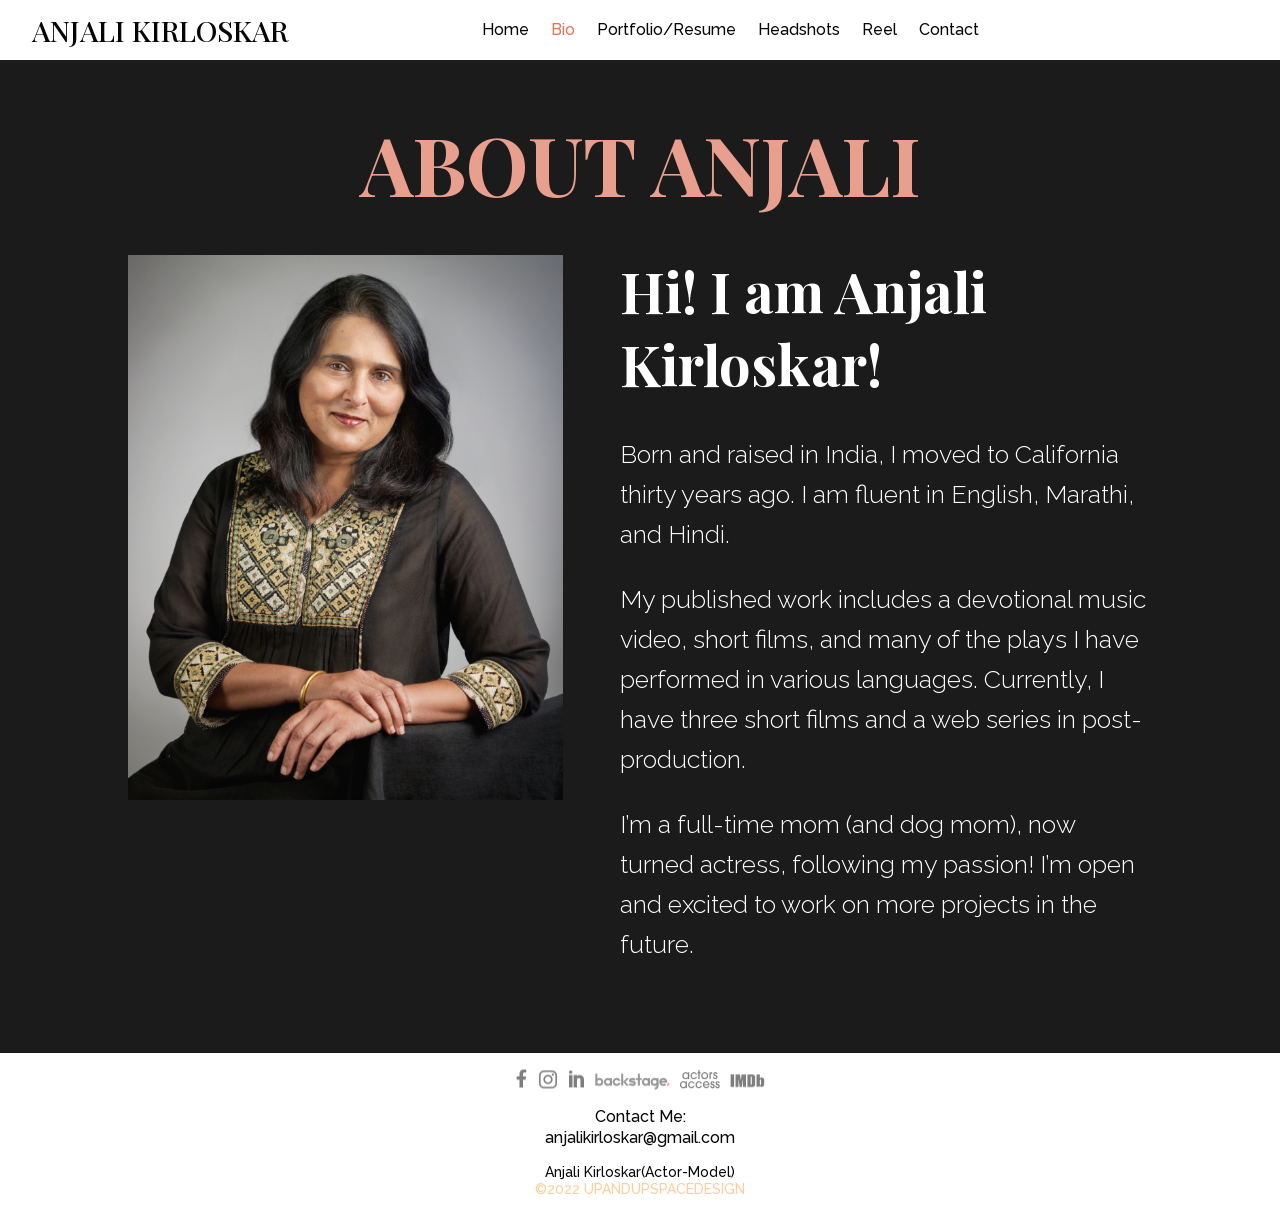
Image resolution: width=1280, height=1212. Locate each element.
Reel (879, 31)
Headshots (799, 31)
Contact (949, 31)
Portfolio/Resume (666, 31)
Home (505, 31)
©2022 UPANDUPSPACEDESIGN (640, 1189)
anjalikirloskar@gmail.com (640, 1137)
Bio (563, 31)
